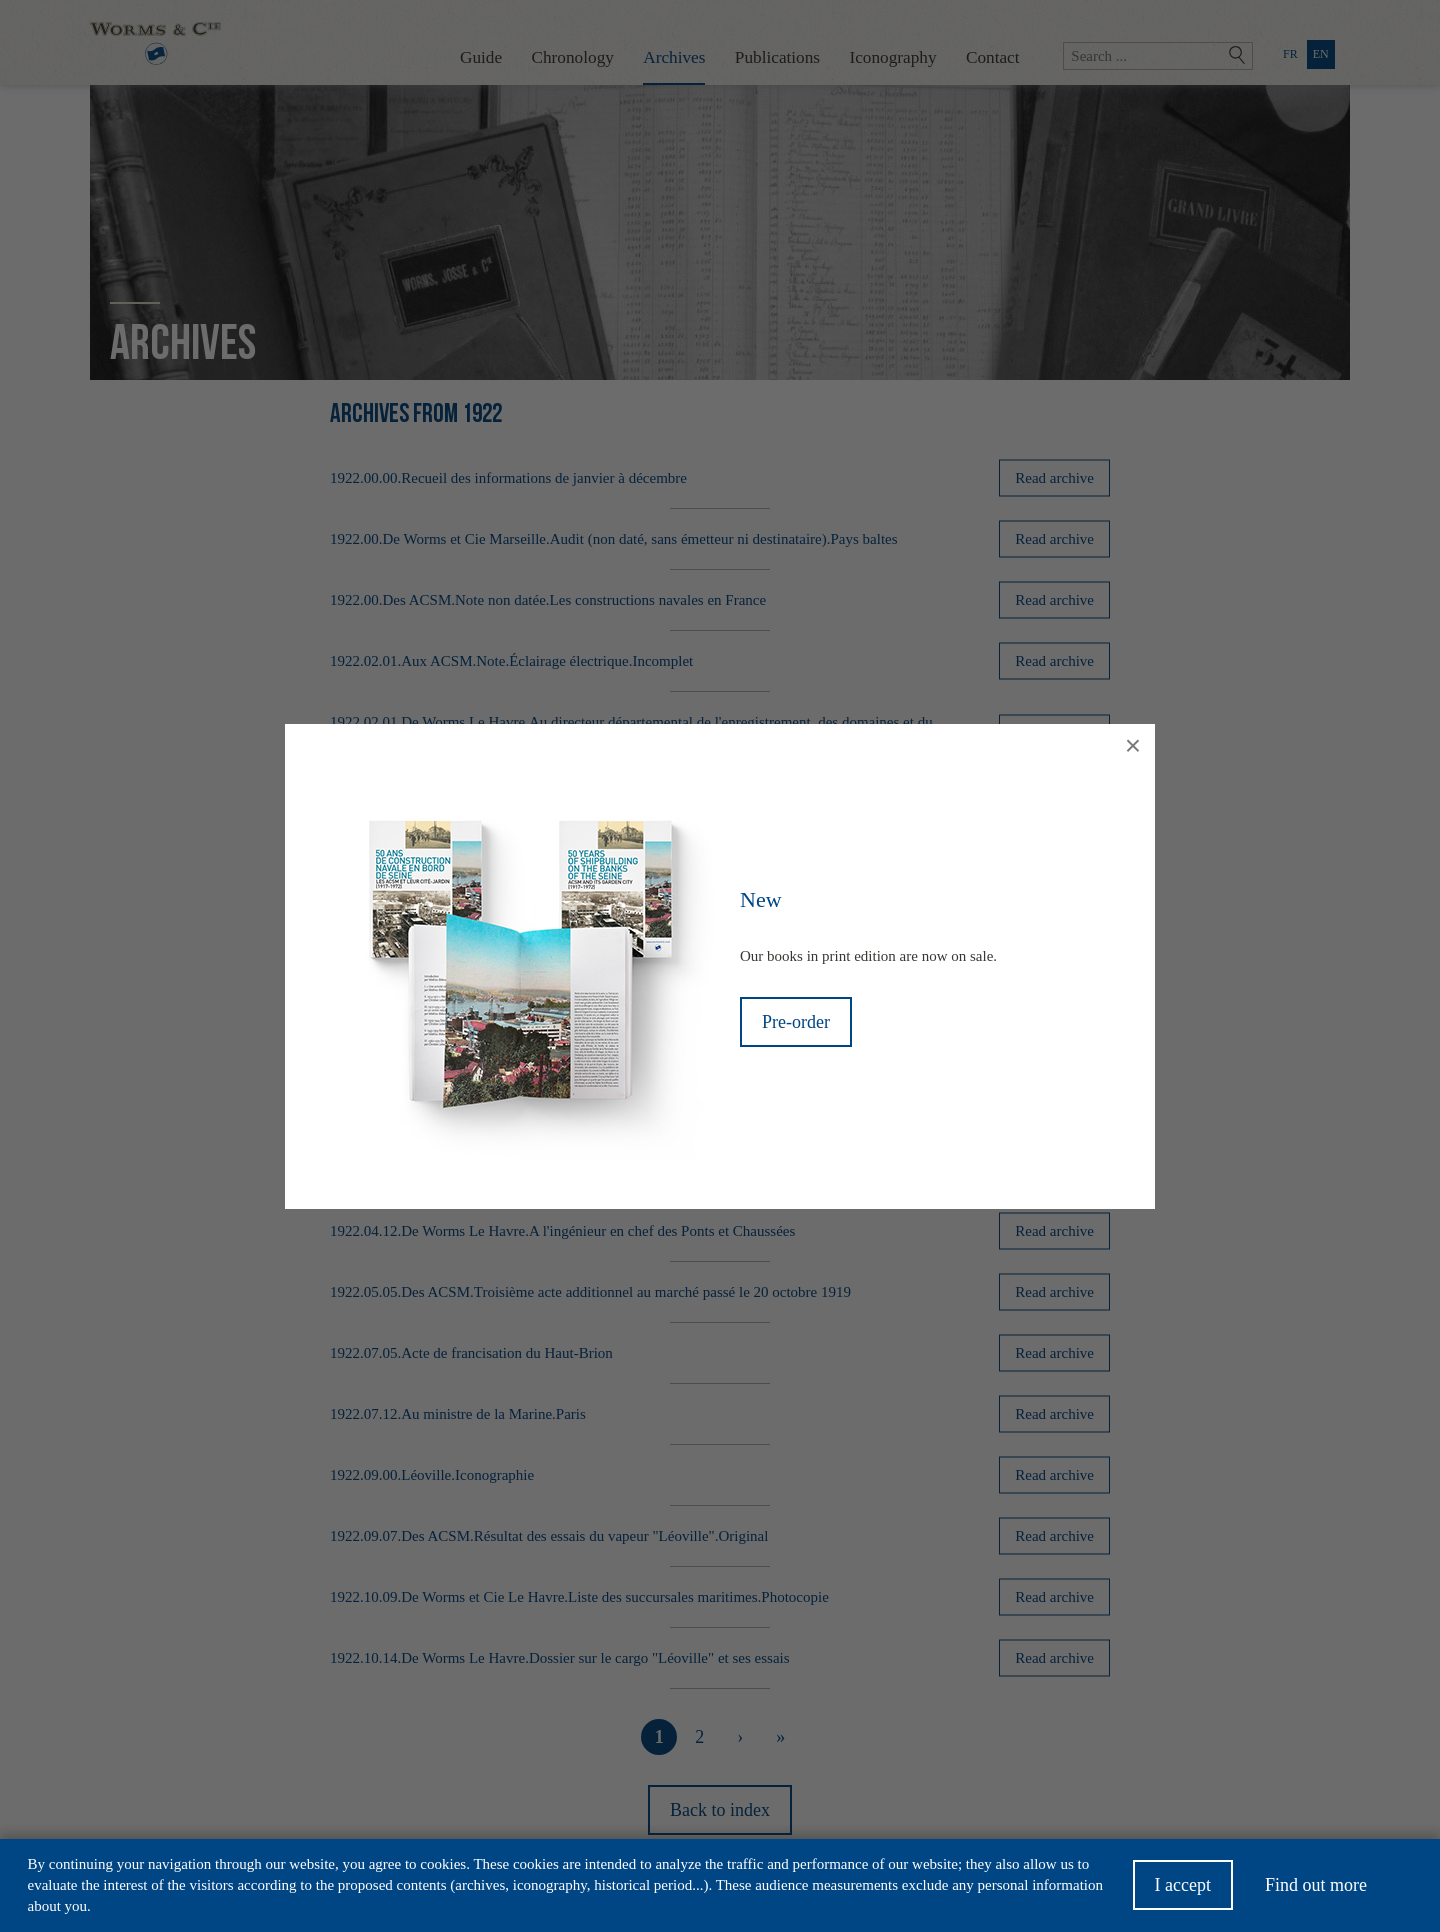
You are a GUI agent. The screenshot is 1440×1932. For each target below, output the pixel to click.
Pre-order (796, 1022)
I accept (1183, 1890)
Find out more (1316, 1890)
